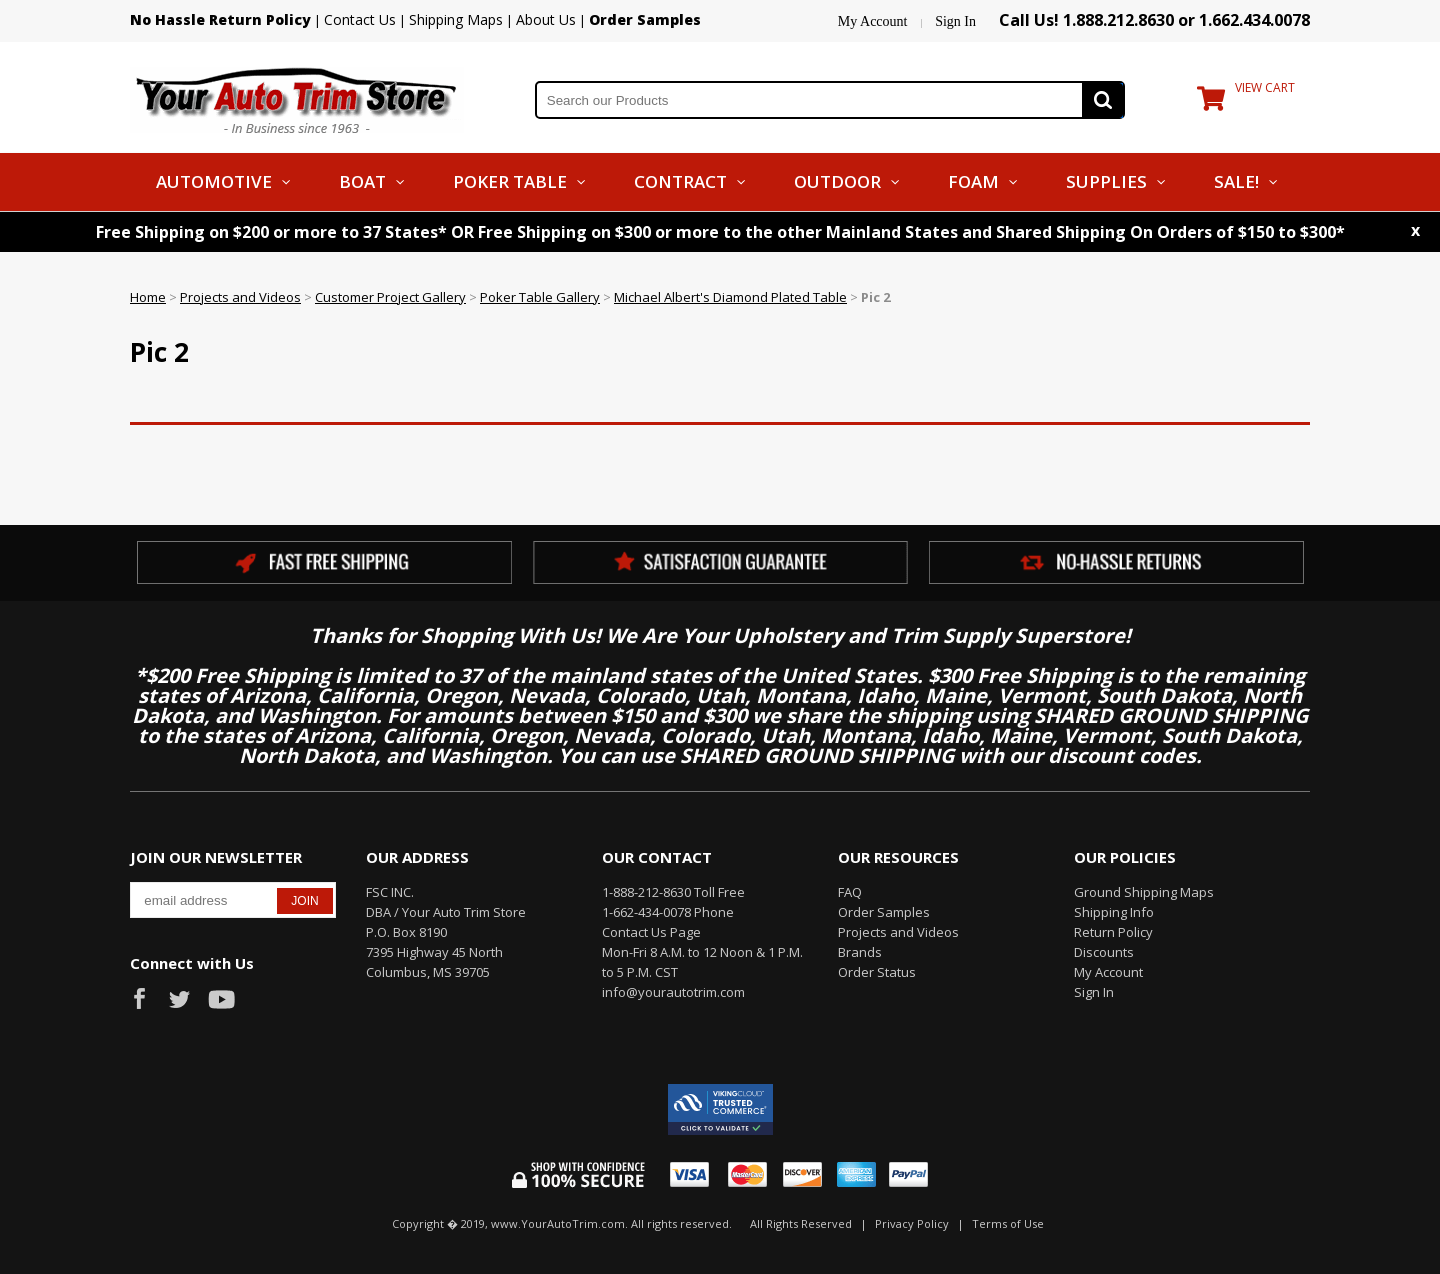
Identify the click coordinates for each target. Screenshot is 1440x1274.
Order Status (877, 972)
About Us (546, 19)
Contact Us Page (651, 932)
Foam (973, 181)
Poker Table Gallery (540, 297)
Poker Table (510, 181)
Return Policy (1113, 932)
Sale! (1236, 181)
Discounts (1104, 952)
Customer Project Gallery (390, 297)
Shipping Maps (456, 19)
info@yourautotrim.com (673, 992)
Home (148, 297)
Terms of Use (1008, 1223)
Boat (362, 181)
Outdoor (837, 181)
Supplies (1106, 181)
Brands (860, 952)
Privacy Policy (912, 1223)
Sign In (955, 21)
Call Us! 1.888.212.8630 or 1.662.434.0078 (1154, 20)
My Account (873, 21)
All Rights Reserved (801, 1223)
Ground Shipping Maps (1144, 892)
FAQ (850, 892)
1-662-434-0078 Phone (668, 912)
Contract (680, 181)
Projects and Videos (240, 297)
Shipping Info (1114, 912)
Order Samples (884, 912)
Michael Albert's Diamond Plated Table (730, 297)
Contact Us (360, 19)
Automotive (214, 181)
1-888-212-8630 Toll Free (673, 892)
